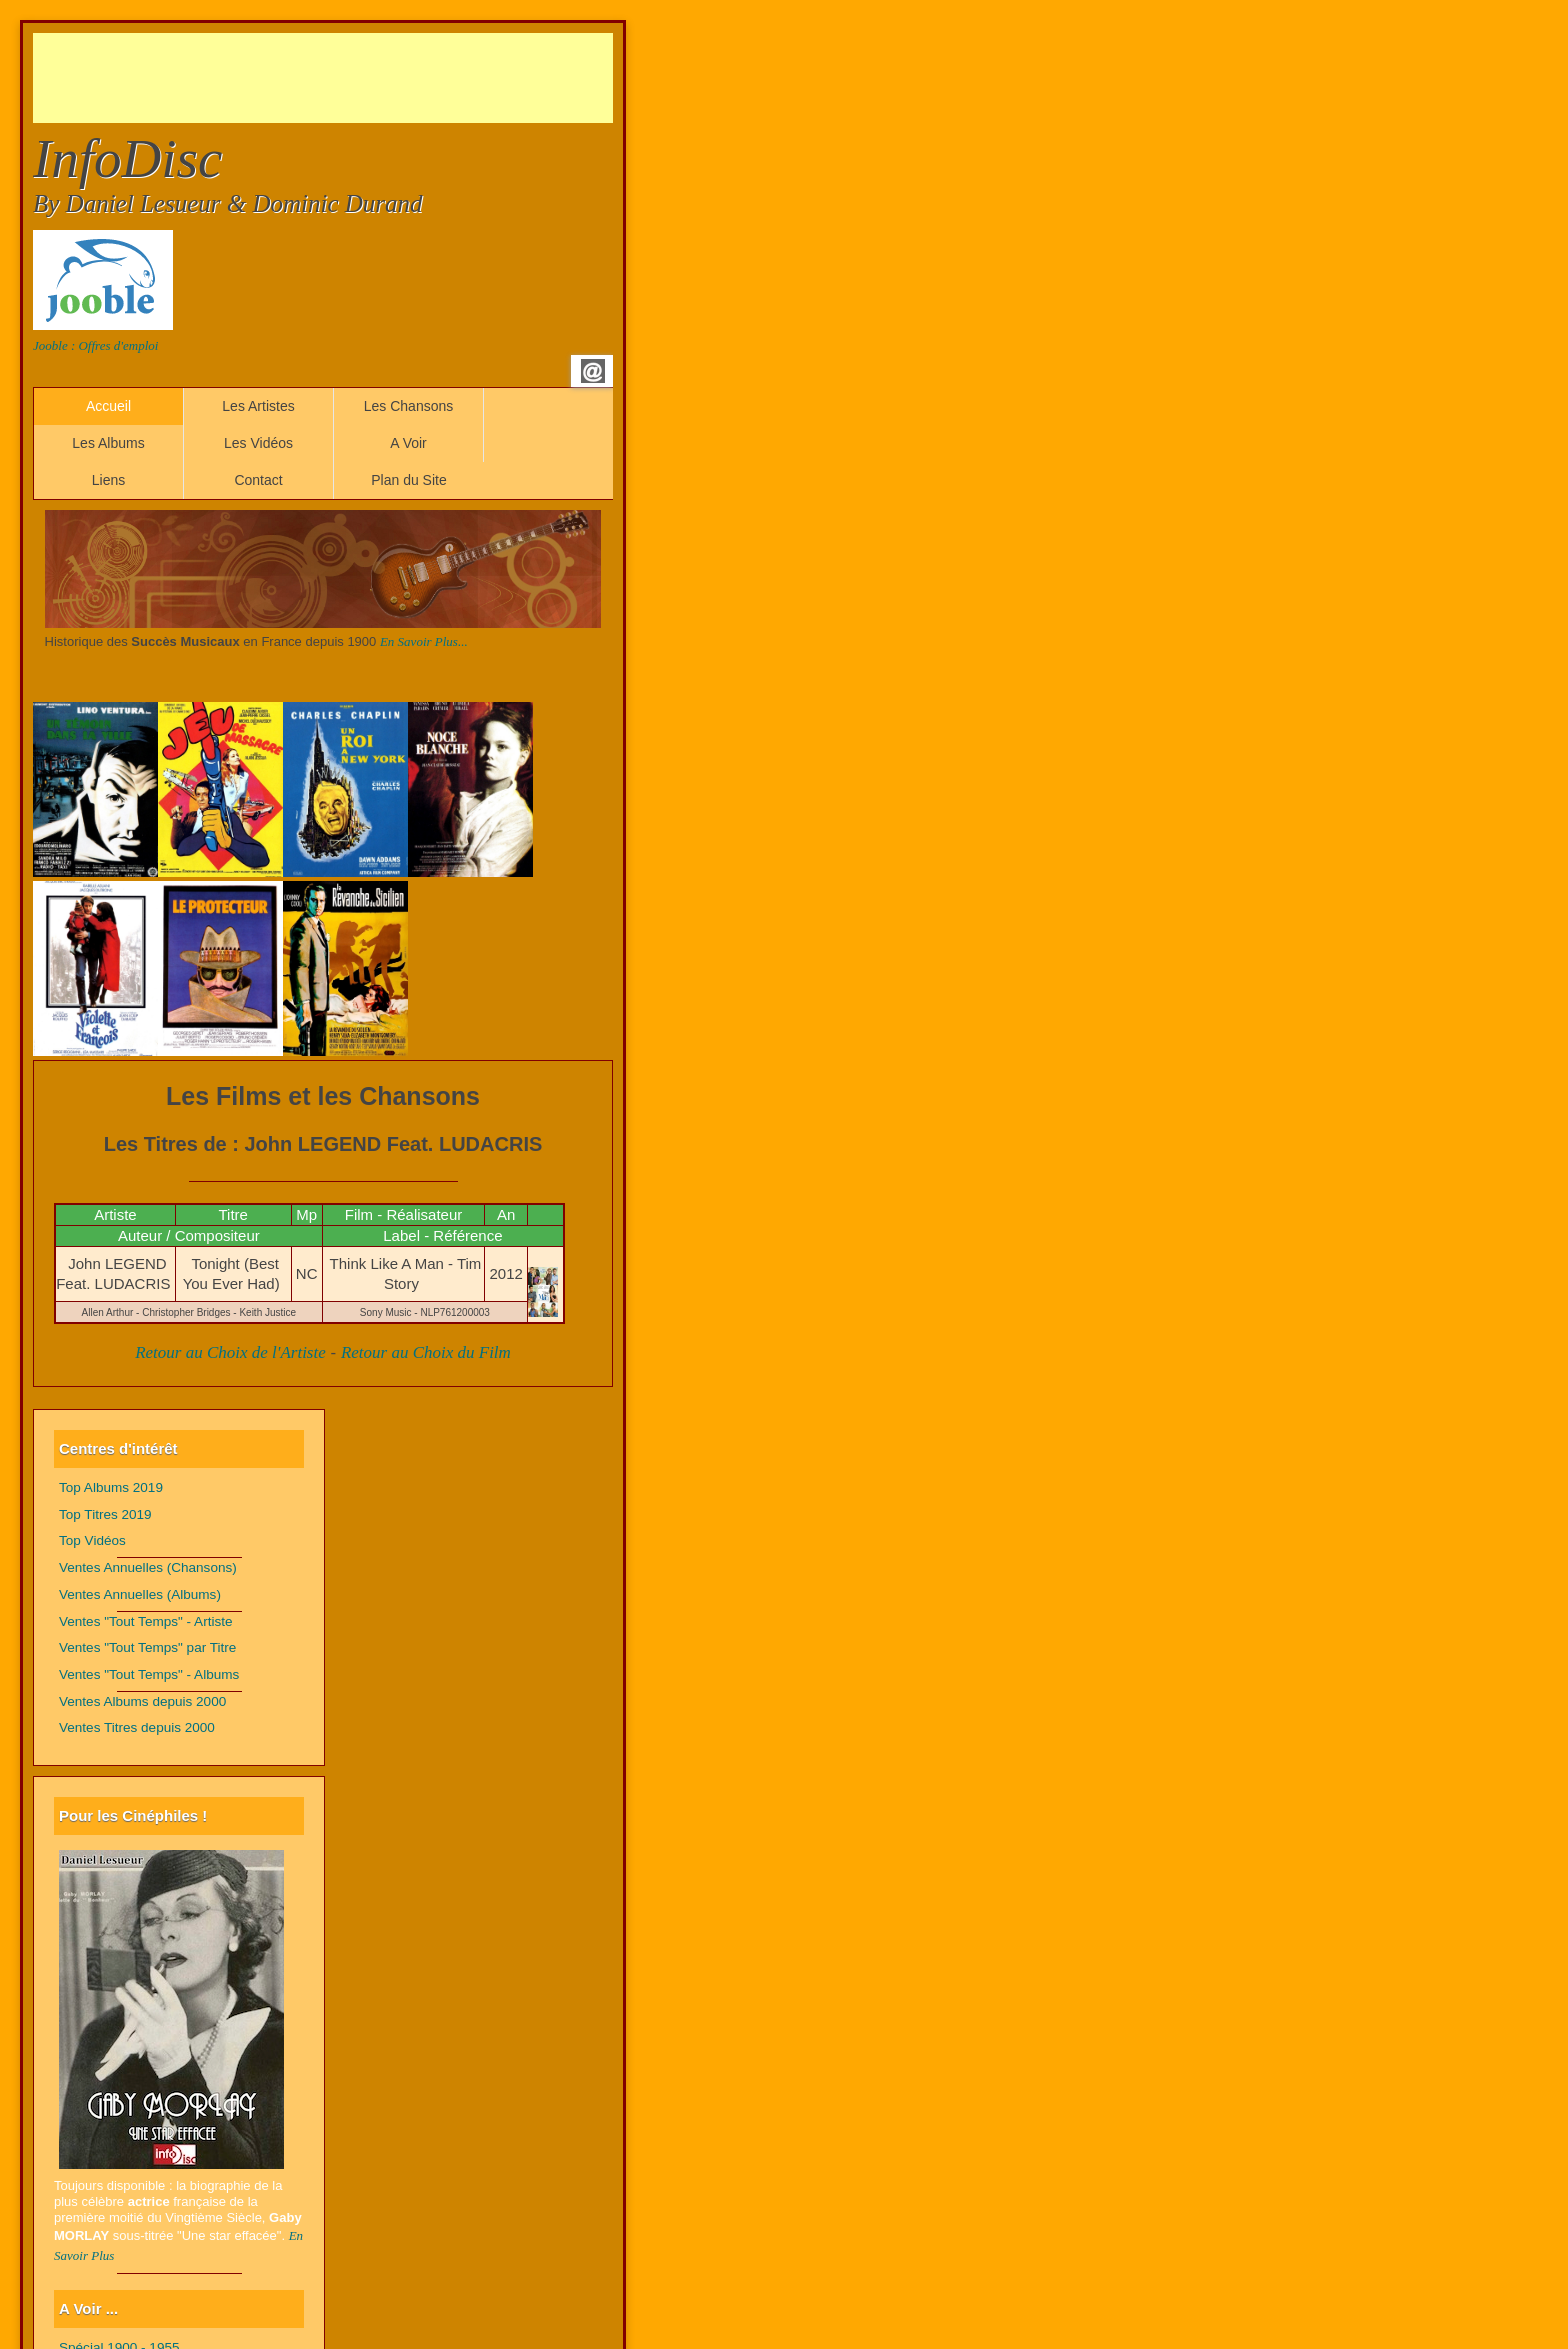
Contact (258, 480)
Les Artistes (258, 406)
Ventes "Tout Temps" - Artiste (146, 1621)
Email (593, 371)
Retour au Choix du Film (426, 1352)
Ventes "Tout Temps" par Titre (147, 1647)
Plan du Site (409, 480)
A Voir (408, 443)
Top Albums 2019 (111, 1487)
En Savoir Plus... (424, 641)
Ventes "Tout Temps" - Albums (149, 1674)
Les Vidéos (258, 443)
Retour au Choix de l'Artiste (230, 1352)
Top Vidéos (92, 1540)
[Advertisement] (397, 78)
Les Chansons (409, 406)
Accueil (108, 406)
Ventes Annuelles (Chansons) (148, 1567)
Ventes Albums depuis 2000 (142, 1701)
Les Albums (108, 443)
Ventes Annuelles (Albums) (140, 1594)
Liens (108, 480)
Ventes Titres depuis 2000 (137, 1727)
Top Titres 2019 (105, 1514)
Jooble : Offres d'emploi (95, 345)
